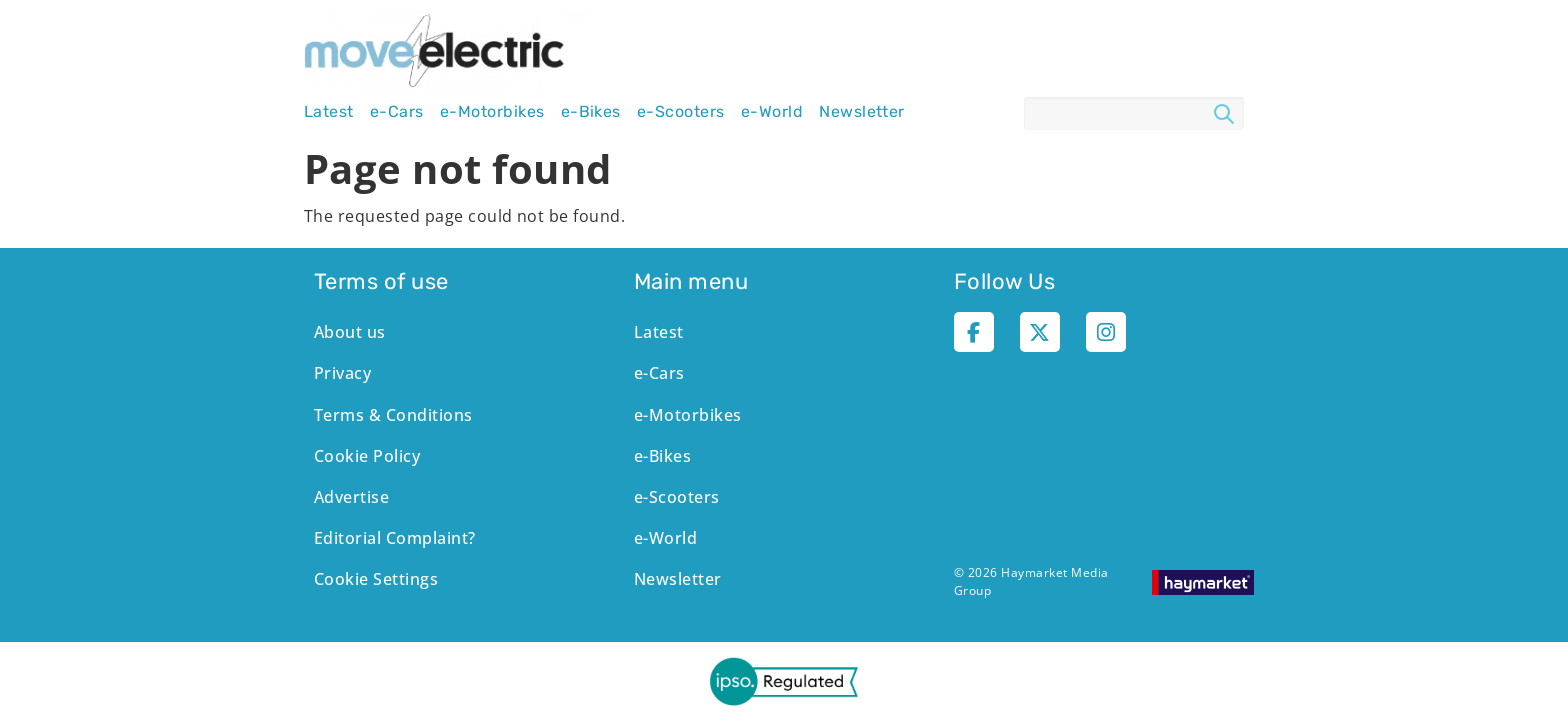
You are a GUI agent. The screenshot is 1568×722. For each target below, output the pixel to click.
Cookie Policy (367, 456)
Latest (329, 112)
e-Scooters (681, 112)
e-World (772, 112)
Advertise (351, 497)
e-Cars (397, 112)
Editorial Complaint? (395, 538)
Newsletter (862, 112)
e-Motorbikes (492, 112)
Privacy (342, 373)
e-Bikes (591, 112)
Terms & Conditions (393, 415)
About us (350, 332)
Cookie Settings (376, 579)
